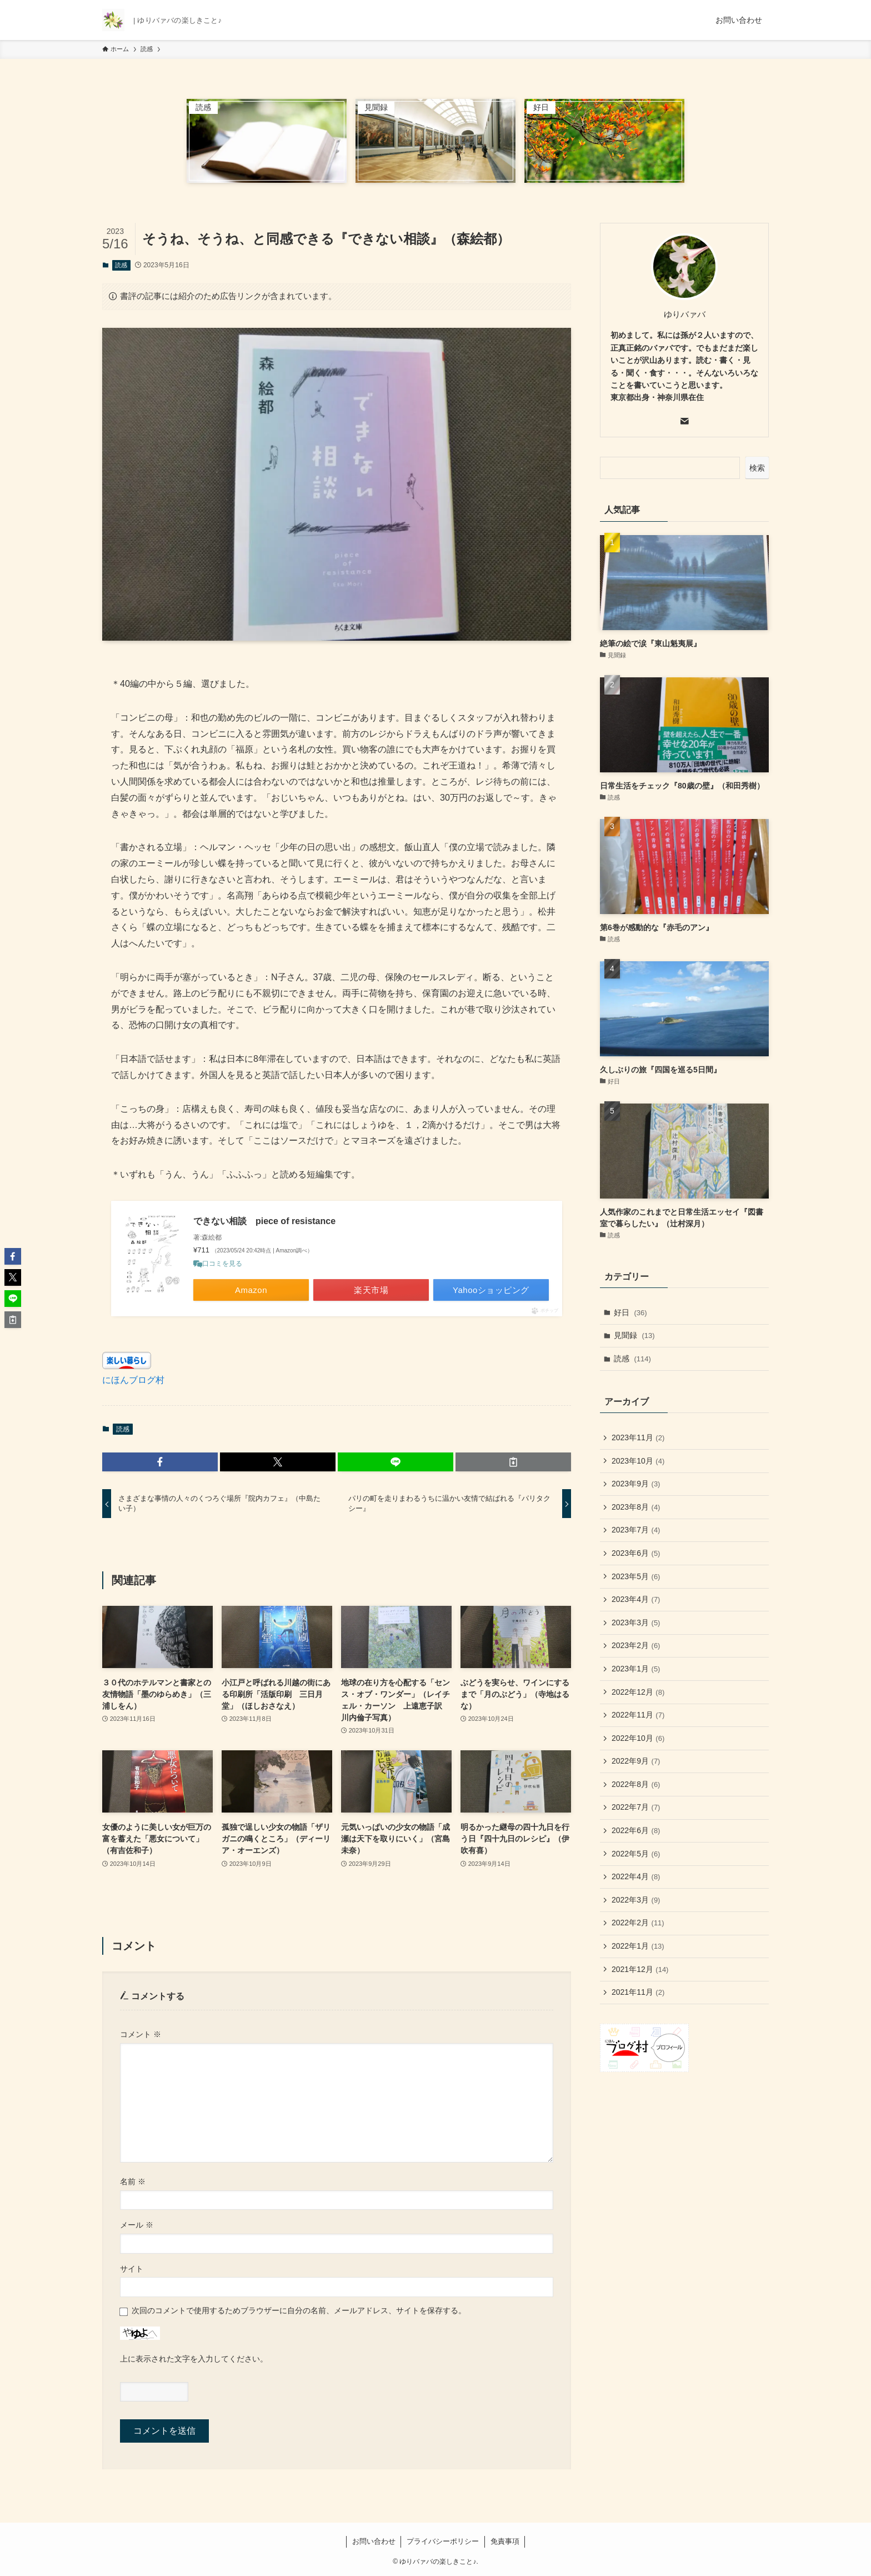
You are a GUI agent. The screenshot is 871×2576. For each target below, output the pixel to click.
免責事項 (504, 2541)
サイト (131, 2268)
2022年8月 (636, 1784)
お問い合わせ (374, 2541)
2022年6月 (636, 1830)
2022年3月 (636, 1899)
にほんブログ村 (133, 1380)
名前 (133, 2181)
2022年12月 (638, 1692)
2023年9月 (636, 1483)
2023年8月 (636, 1506)
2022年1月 (638, 1945)
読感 (121, 265)
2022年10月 (638, 1738)
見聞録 (634, 1335)
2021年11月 (638, 1992)
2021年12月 (640, 1969)
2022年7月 (636, 1807)
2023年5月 (636, 1576)
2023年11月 (638, 1437)
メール (136, 2224)
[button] (160, 1461)
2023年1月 (636, 1668)
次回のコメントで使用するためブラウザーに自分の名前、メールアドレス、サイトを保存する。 (299, 2310)
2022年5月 (636, 1853)
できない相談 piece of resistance (264, 1221)
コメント (140, 2034)
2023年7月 (636, 1529)
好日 (630, 1312)
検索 (757, 467)
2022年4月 (636, 1876)
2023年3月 (636, 1622)
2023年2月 (636, 1645)
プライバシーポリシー (443, 2541)
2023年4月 (636, 1599)
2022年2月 (638, 1922)
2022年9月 (636, 1760)
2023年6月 (636, 1553)
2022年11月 (638, 1714)
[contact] (684, 421)
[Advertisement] (684, 2125)
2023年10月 (638, 1460)
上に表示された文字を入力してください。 (194, 2358)
